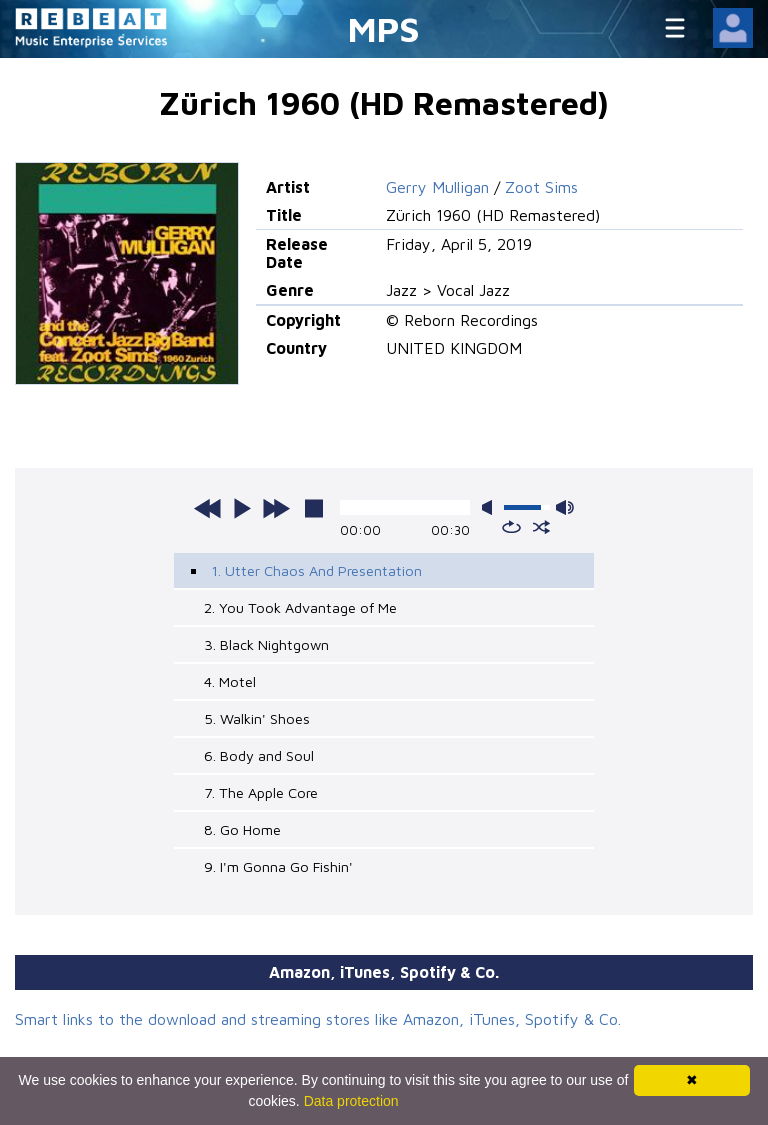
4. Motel (230, 681)
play (242, 508)
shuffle (541, 527)
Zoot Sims (541, 187)
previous (208, 508)
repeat (511, 527)
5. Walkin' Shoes (257, 718)
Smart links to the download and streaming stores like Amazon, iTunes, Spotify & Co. (318, 1019)
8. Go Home (242, 829)
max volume (565, 507)
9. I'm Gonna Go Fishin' (278, 866)
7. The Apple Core (261, 792)
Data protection (351, 1101)
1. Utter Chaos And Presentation (316, 570)
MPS (384, 28)
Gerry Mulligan (437, 187)
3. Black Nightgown (266, 644)
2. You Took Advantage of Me (300, 607)
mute (491, 507)
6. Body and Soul (259, 755)
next (276, 508)
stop (314, 508)
